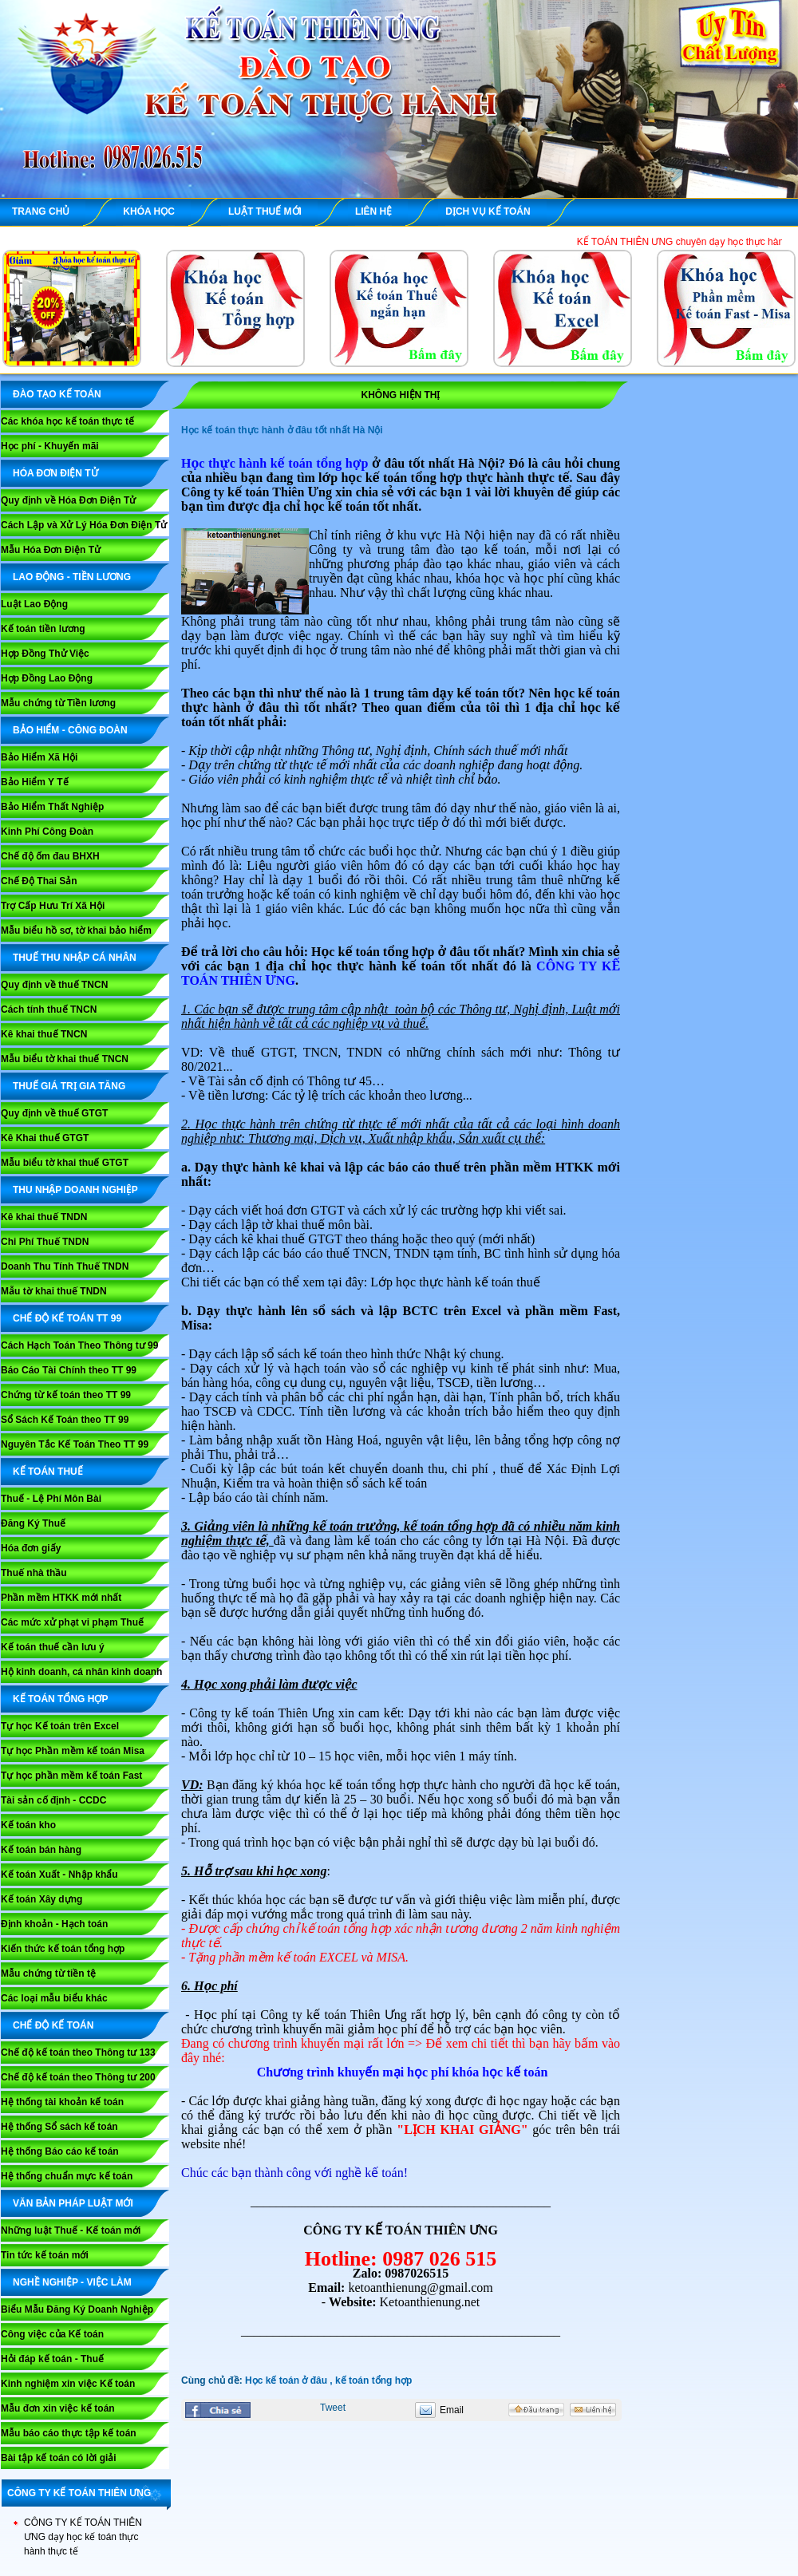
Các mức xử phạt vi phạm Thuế (72, 1622)
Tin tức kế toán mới (45, 2255)
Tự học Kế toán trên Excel (60, 1726)
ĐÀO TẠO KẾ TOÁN (57, 394)
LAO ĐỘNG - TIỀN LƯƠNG (72, 577)
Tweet (333, 2407)
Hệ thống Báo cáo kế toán (60, 2151)
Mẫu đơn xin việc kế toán (58, 2408)
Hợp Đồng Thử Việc (45, 653)
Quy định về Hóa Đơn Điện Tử (68, 500)
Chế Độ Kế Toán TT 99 (67, 1318)
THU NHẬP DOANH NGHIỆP (75, 1189)
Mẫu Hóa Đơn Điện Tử (51, 549)
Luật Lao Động (34, 604)
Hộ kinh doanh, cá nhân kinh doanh (81, 1671)
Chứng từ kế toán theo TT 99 (66, 1395)
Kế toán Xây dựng (41, 1899)
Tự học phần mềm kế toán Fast (71, 1775)
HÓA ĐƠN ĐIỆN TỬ (55, 473)
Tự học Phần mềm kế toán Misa (72, 1750)
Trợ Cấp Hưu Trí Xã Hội (53, 905)
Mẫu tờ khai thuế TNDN (54, 1291)
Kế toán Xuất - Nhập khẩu (59, 1874)
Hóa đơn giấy (31, 1548)
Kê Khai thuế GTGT (45, 1138)
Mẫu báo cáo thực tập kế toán (68, 2433)
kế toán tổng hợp (373, 2380)
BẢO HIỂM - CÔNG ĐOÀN (70, 730)
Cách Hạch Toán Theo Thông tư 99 (79, 1345)
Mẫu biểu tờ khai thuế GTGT (64, 1162)
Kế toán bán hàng (41, 1849)
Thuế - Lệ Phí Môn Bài (51, 1498)
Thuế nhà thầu (34, 1572)
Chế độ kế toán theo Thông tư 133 (78, 2052)
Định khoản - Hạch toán (54, 1924)
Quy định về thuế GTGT (54, 1113)
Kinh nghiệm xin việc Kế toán (68, 2383)
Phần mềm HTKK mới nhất (61, 1597)
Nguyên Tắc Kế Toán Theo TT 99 (74, 1444)
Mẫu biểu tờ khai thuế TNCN (64, 1059)
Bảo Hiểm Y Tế (35, 782)
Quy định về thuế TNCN (54, 984)
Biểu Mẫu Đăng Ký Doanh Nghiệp (77, 2309)
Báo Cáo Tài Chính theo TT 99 (68, 1370)
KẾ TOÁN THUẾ (48, 1471)
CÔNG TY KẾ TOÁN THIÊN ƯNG (79, 2493)
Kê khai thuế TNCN (44, 1034)
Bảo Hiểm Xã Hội (39, 757)
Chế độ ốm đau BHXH (50, 856)
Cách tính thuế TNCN (49, 1009)
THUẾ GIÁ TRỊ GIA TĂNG (69, 1086)
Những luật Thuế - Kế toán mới (70, 2230)
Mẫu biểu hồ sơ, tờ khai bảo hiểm (76, 930)
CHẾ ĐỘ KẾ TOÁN (53, 2025)
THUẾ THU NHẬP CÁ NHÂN (74, 957)
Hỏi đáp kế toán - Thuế (52, 2359)
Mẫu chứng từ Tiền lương (58, 703)
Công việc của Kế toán (52, 2334)
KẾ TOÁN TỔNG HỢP (60, 1699)
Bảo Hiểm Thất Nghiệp (52, 806)
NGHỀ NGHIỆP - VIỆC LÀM (72, 2282)
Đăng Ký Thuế (33, 1523)
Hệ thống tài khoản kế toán (62, 2102)
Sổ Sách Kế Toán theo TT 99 (64, 1419)
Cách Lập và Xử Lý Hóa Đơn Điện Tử (84, 525)
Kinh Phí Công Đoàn (47, 831)
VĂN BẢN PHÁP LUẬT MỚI (73, 2203)
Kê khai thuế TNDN (44, 1217)
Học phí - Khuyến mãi (50, 446)
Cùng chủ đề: (213, 2380)
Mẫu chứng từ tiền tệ (48, 1973)
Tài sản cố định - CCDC (53, 1800)
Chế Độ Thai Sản (39, 881)
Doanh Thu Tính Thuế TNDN (64, 1266)
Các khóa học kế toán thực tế (67, 421)
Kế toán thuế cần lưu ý (53, 1647)
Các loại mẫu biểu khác (54, 1998)
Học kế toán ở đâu (286, 2380)
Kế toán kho (28, 1825)
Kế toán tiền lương (43, 628)
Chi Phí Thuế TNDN (45, 1241)
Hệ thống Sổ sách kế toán (59, 2126)
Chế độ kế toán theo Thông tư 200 (78, 2077)
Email (452, 2410)
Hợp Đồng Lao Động (47, 678)
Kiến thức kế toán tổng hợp (62, 1948)
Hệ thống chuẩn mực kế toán (66, 2176)
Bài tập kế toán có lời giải (59, 2457)
